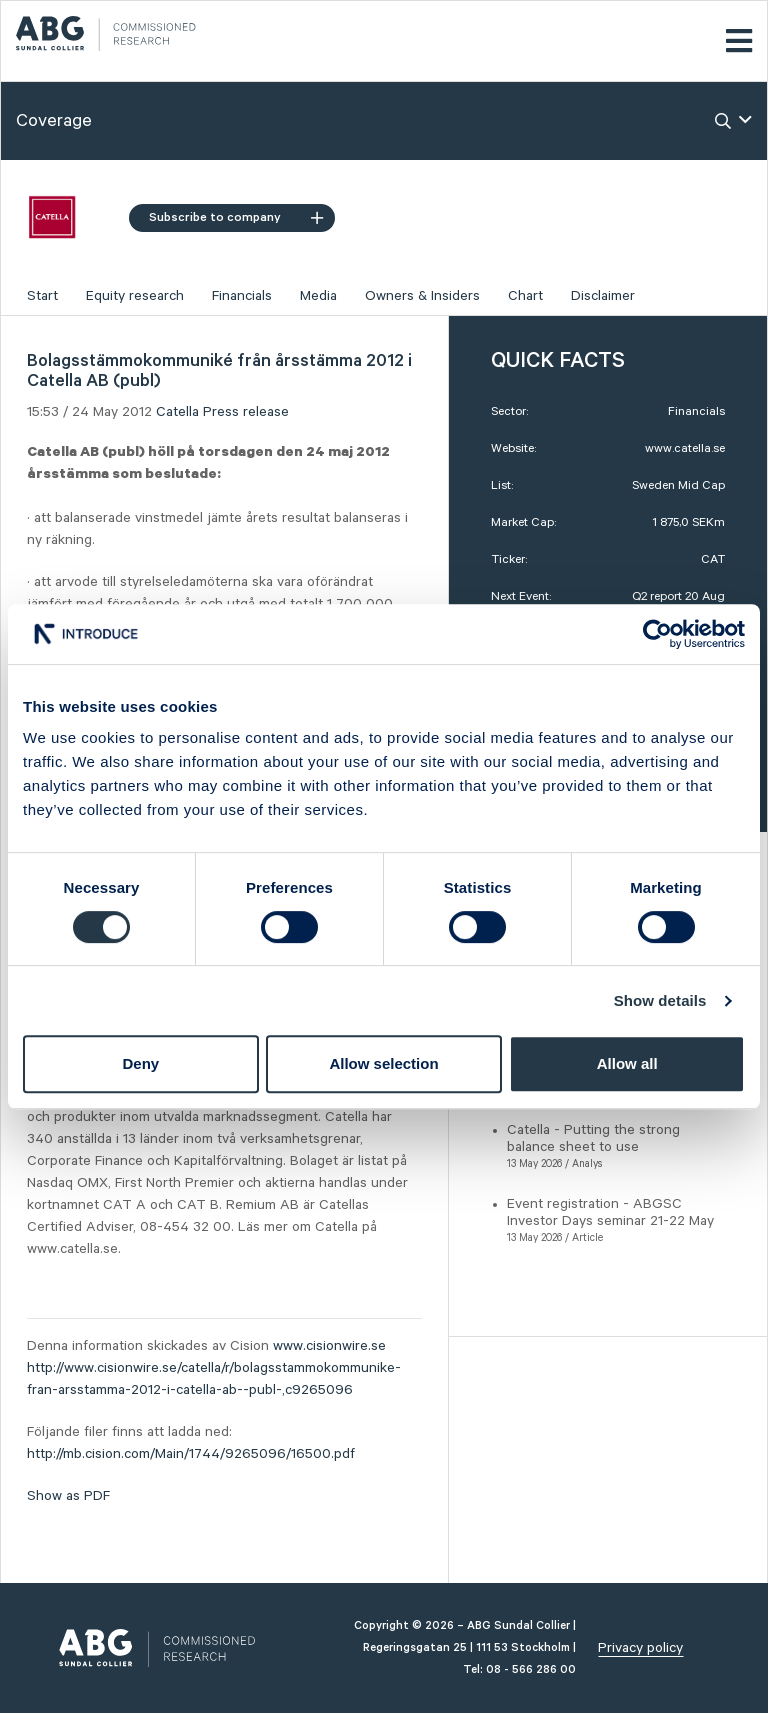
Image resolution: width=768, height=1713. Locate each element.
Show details (660, 1000)
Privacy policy (640, 1648)
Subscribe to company (236, 217)
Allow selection (383, 1063)
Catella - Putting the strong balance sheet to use (593, 1138)
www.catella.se (685, 448)
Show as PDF (68, 1496)
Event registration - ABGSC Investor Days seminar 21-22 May (610, 1212)
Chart (525, 296)
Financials (242, 296)
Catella (177, 412)
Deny (140, 1063)
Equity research (135, 296)
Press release (246, 412)
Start (42, 296)
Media (318, 296)
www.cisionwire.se (329, 1346)
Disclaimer (603, 296)
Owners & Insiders (422, 296)
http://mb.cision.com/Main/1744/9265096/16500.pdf (191, 1454)
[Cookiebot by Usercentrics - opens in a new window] (657, 634)
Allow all (627, 1063)
